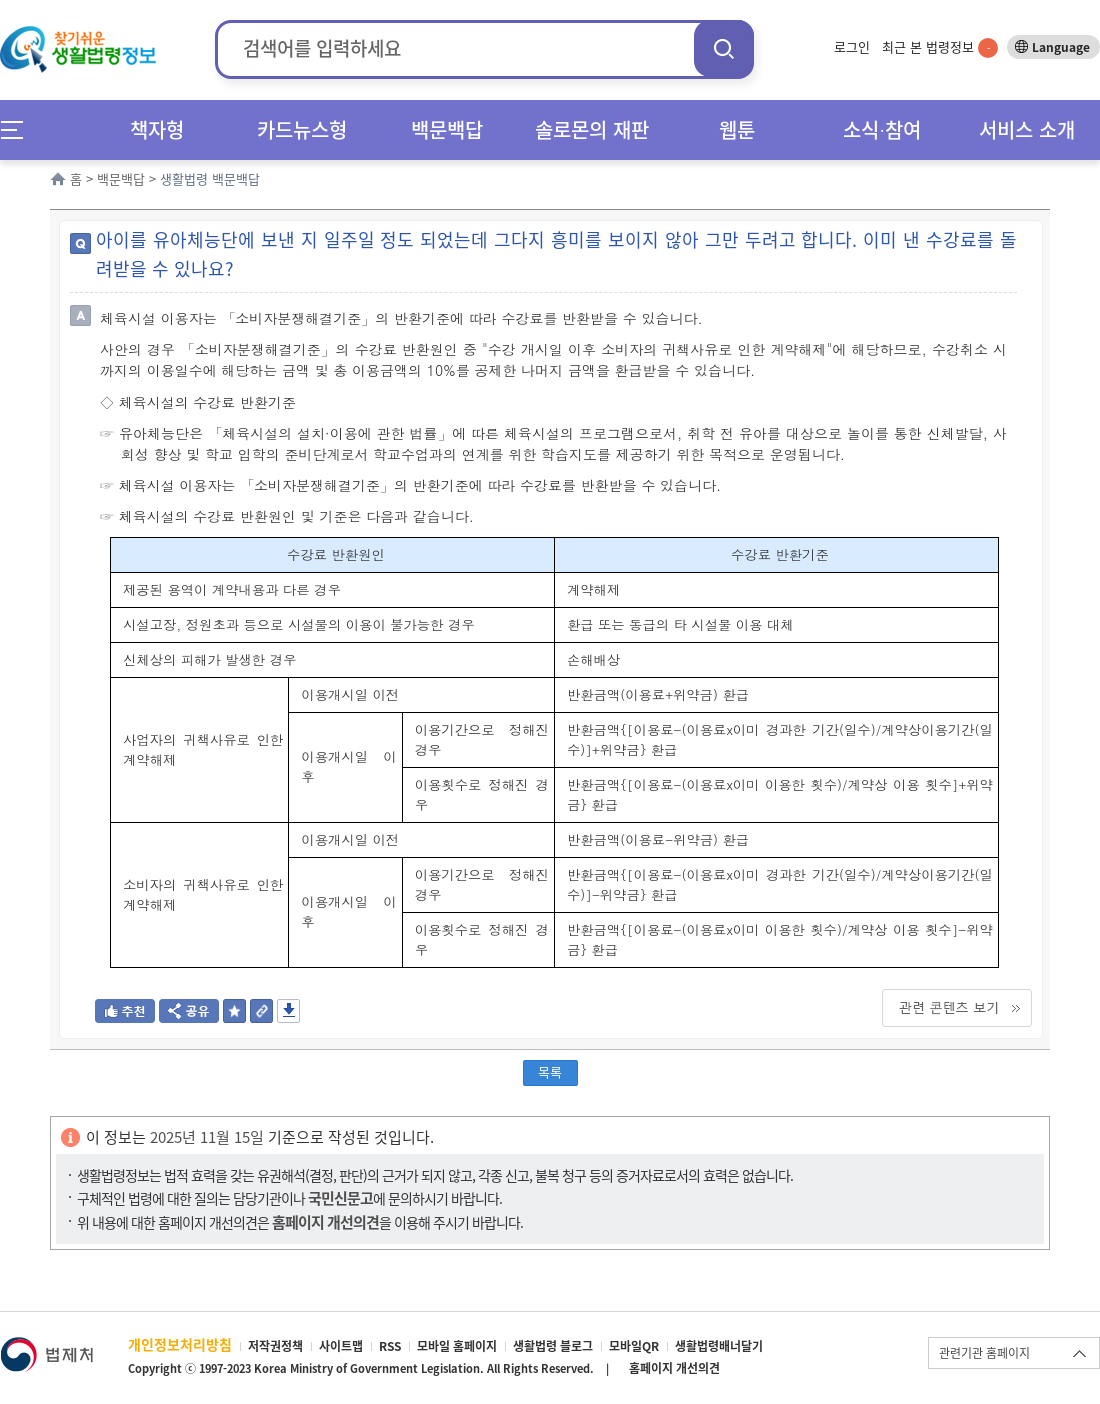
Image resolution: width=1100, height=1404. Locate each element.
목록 (550, 1071)
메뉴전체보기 (18, 129)
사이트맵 (341, 1346)
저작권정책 (275, 1346)
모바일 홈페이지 (457, 1346)
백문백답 (447, 129)
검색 (724, 48)
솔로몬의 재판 (592, 129)
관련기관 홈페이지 (984, 1353)
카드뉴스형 (302, 129)
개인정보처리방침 (180, 1344)
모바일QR (634, 1346)
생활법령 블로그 (553, 1346)
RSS (390, 1346)
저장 (288, 1011)
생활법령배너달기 (719, 1346)
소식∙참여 (882, 129)
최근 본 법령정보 (940, 46)
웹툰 (737, 129)
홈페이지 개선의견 (674, 1368)
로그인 (852, 46)
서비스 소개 (1027, 129)
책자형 (157, 129)
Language (1061, 47)
